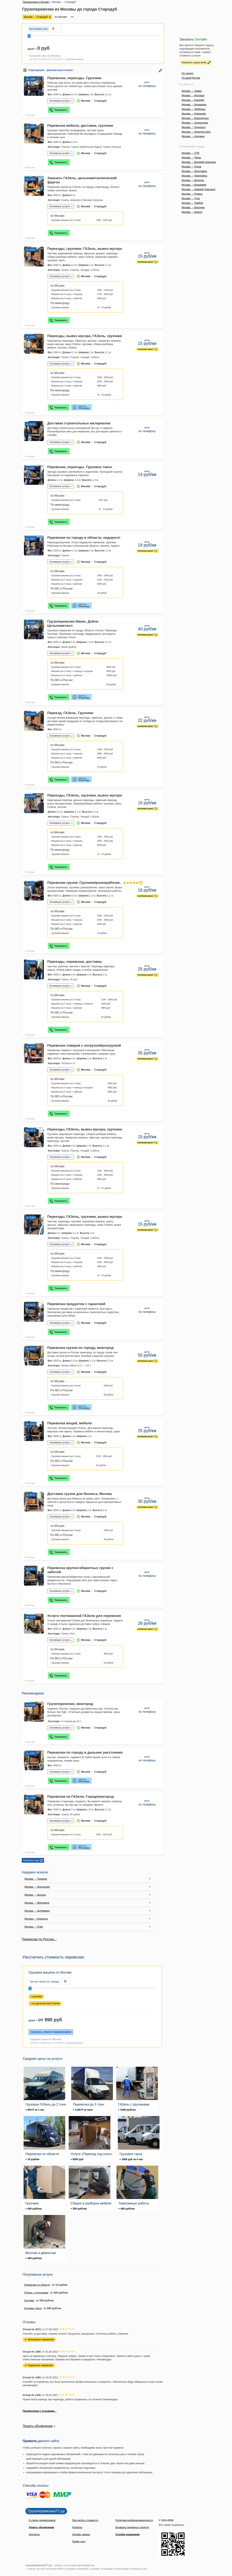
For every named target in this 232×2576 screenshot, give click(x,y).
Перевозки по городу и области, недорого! (83, 537)
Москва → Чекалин (35, 1878)
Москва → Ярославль (194, 171)
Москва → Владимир (194, 184)
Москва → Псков (191, 166)
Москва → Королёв (193, 100)
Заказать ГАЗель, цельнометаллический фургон (82, 180)
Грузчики (29, 2300)
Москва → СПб (190, 153)
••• (72, 16)
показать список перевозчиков (50, 2031)
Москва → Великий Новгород (199, 162)
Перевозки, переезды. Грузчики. (74, 78)
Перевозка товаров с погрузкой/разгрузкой (84, 1045)
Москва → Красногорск (195, 118)
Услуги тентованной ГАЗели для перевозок (84, 1616)
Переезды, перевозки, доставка (74, 961)
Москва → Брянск (192, 212)
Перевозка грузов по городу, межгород (80, 1348)
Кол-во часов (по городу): (45, 1981)
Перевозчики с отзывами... (39, 2411)
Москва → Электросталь (196, 131)
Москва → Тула (191, 198)
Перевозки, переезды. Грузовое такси (79, 467)
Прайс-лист (79, 2541)
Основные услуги (59, 100)
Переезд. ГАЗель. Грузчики (70, 713)
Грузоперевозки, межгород (70, 1704)
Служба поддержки (127, 2534)
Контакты (34, 2534)
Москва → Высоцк (35, 1894)
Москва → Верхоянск (36, 1902)
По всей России (191, 77)
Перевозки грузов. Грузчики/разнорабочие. (85, 883)
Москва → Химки (192, 90)
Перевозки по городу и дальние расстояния (85, 1752)
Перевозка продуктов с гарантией (76, 1304)
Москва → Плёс (33, 1926)
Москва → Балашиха (194, 104)
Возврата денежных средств (132, 2527)
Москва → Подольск (193, 127)
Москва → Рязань (192, 193)
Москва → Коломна (193, 136)
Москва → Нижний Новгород (198, 189)
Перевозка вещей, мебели (69, 1423)
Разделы (77, 2527)
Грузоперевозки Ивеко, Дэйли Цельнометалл (72, 623)
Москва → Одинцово (194, 113)
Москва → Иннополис (37, 1886)
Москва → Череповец (194, 175)
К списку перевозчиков (42, 2520)
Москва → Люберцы (193, 109)
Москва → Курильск (36, 1918)
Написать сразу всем (194, 62)
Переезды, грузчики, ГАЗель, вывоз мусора (84, 248)
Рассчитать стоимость (85, 2520)
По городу (187, 73)
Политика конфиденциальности (134, 2520)
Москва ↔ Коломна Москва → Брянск (50, 70)
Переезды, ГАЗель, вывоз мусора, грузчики (84, 1129)
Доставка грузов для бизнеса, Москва (79, 1494)
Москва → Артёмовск (36, 1910)
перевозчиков (75, 2042)
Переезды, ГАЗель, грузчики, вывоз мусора (84, 795)
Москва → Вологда (193, 180)
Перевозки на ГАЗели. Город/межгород (80, 1796)
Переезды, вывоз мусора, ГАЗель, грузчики (84, 336)
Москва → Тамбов (192, 202)
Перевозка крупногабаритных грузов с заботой (80, 1570)
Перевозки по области (37, 2284)
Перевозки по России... (39, 1939)
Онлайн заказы (81, 2534)
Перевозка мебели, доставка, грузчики (80, 125)
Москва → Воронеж (193, 207)
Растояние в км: (38, 28)
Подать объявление (38, 2426)
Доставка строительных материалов (78, 423)
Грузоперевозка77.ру (46, 2511)
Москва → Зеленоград (195, 122)
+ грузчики (36, 1996)
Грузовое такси (33, 2308)
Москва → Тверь (191, 157)
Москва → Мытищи (193, 95)
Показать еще (31, 1860)
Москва (31, 115)
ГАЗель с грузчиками (36, 2292)
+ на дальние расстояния (45, 2003)
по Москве (61, 16)
